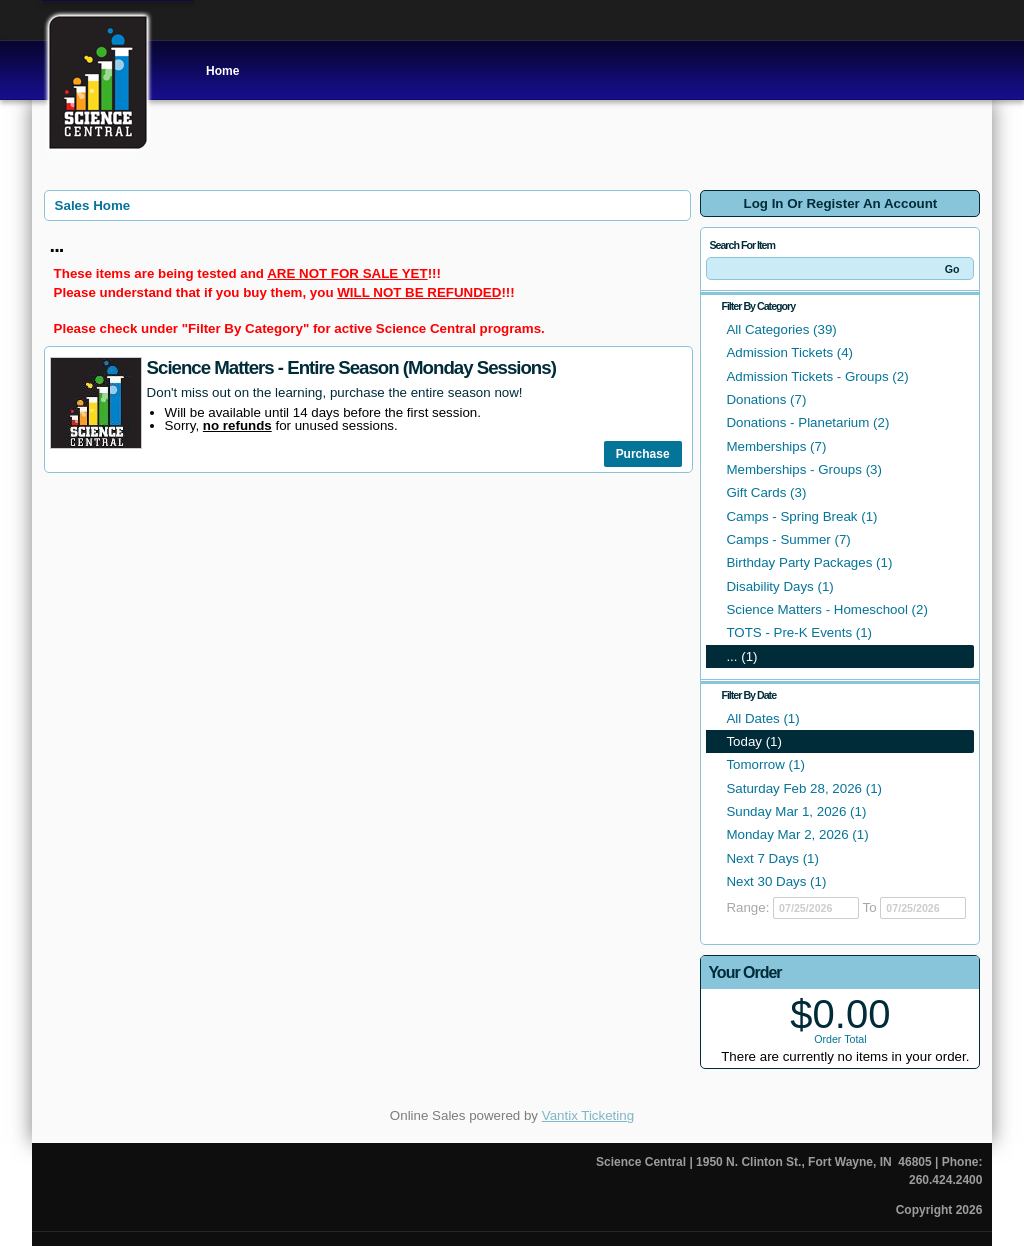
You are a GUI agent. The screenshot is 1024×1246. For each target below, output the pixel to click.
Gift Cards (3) (766, 492)
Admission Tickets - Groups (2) (817, 376)
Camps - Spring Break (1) (801, 516)
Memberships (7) (776, 446)
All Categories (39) (781, 329)
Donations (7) (766, 399)
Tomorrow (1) (765, 764)
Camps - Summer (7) (788, 539)
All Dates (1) (762, 718)
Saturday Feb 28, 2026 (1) (804, 788)
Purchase (643, 454)
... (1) (741, 656)
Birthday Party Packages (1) (809, 562)
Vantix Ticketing (588, 1115)
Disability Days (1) (779, 586)
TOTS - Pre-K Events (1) (799, 632)
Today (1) (754, 741)
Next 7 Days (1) (772, 858)
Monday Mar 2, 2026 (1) (797, 834)
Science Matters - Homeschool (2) (826, 609)
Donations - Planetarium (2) (807, 422)
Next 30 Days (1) (776, 881)
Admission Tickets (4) (789, 352)
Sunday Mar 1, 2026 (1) (796, 811)
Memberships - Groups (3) (804, 469)
